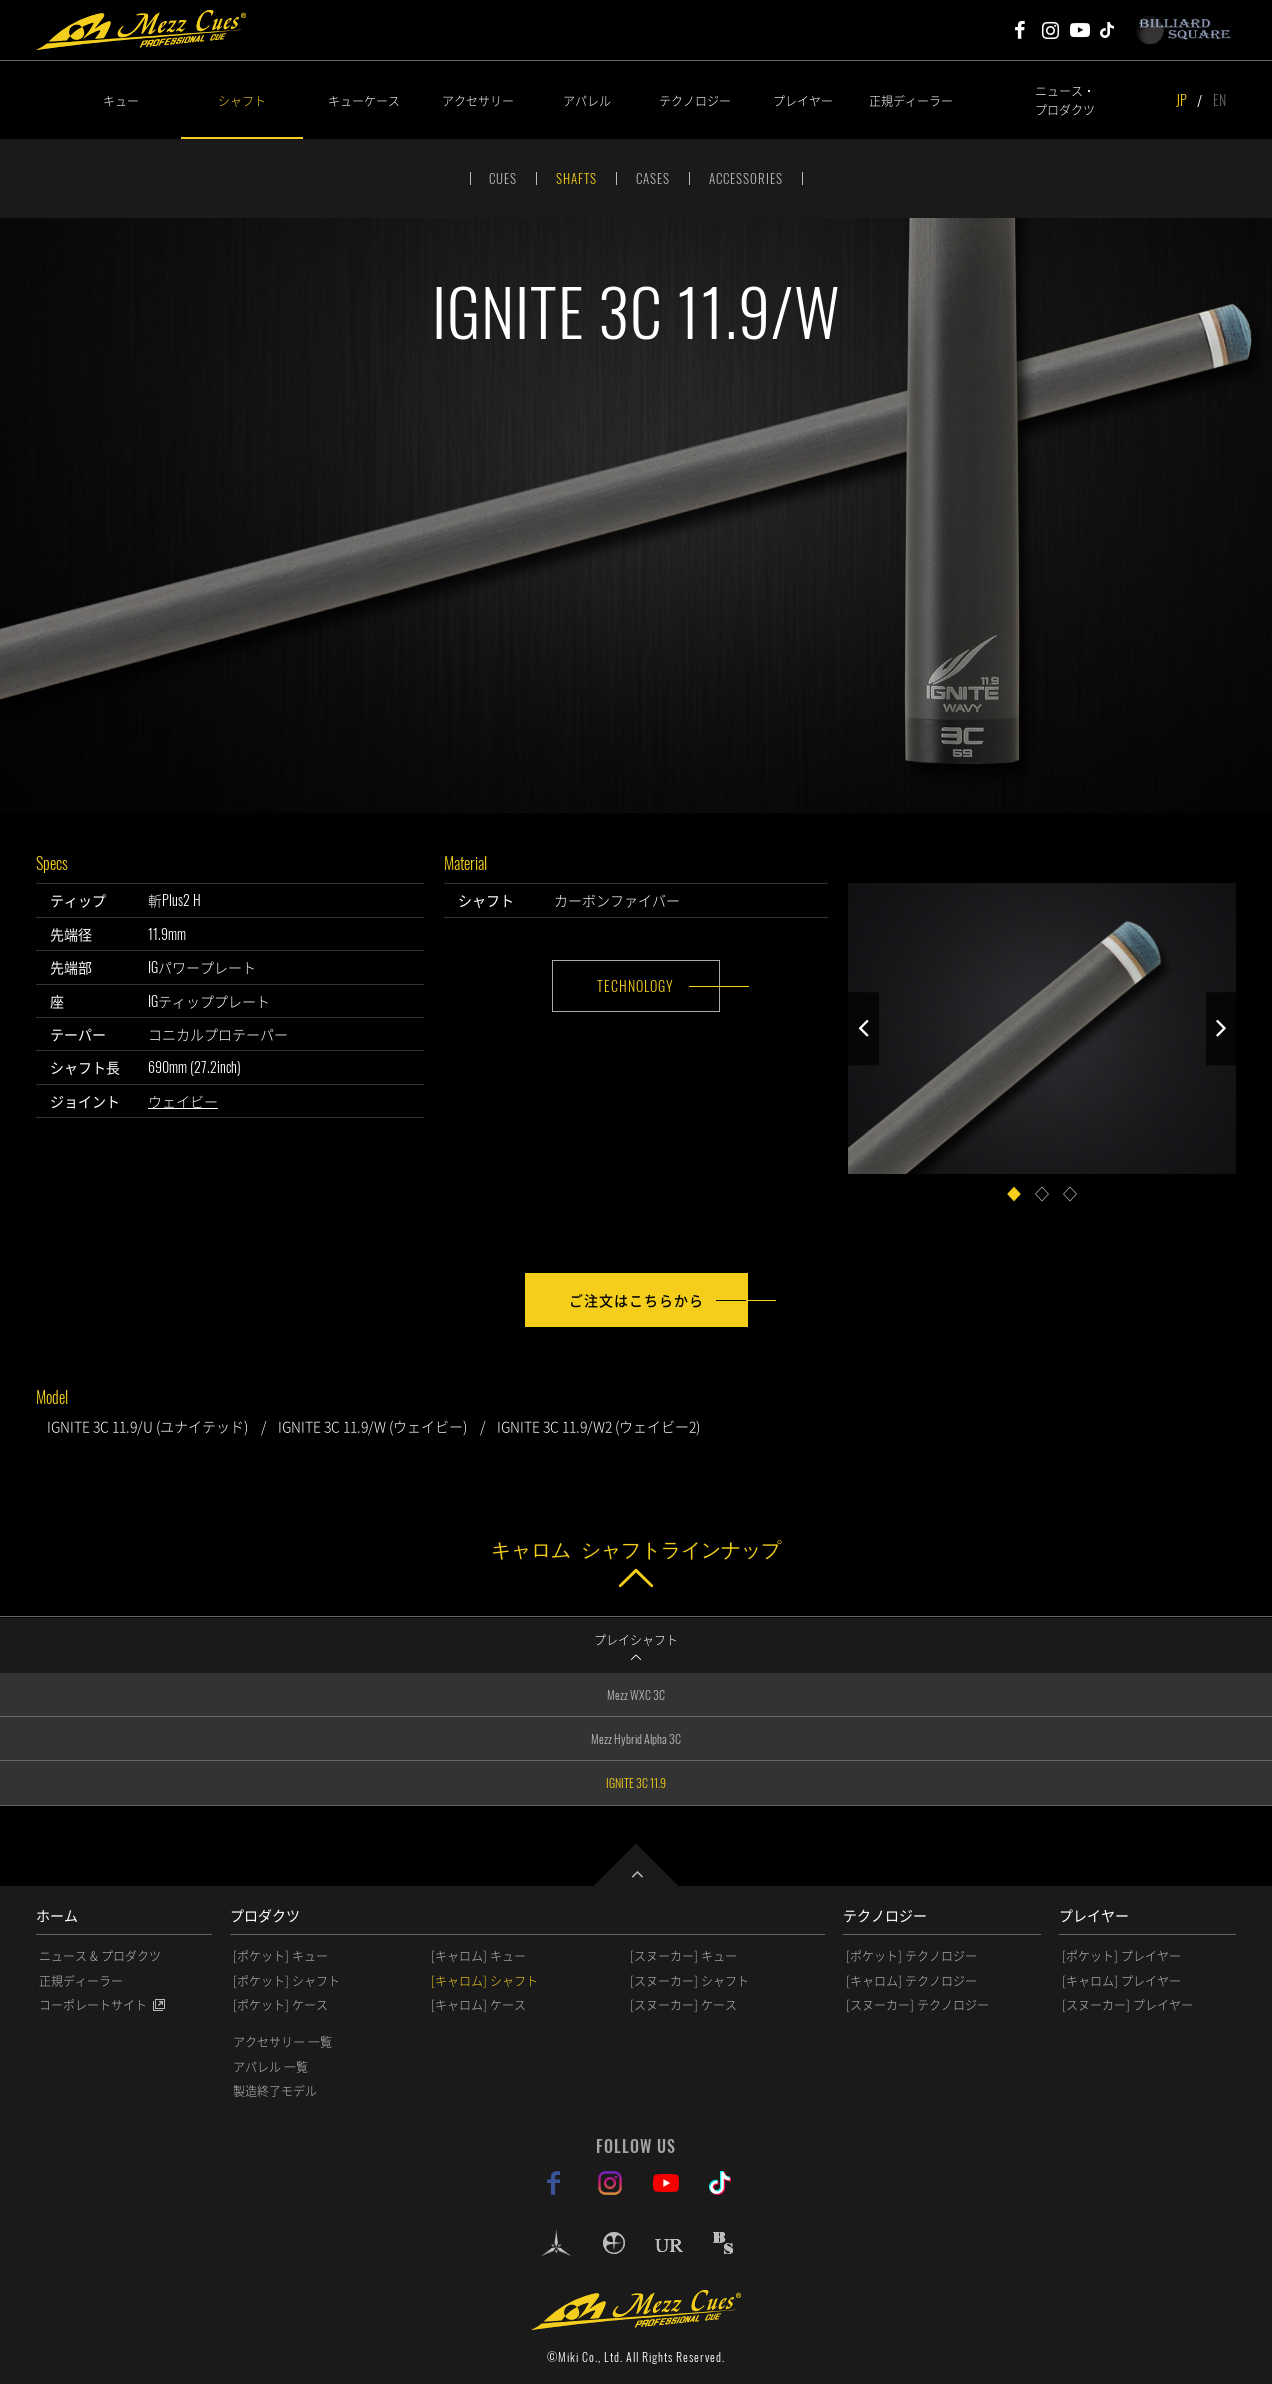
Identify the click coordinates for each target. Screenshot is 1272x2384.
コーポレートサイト (93, 2005)
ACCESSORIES (746, 178)
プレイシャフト (636, 1639)
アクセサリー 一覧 (282, 2042)
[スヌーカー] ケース (683, 2005)
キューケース (364, 100)
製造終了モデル (275, 2091)
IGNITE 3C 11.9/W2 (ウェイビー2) (598, 1426)
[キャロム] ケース (478, 2005)
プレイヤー (803, 100)
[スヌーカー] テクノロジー (917, 2005)
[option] (636, 515)
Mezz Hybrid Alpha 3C (636, 1738)
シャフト (242, 100)
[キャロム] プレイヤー (1121, 1981)
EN (1219, 99)
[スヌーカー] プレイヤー (1127, 2005)
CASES (653, 178)
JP (1181, 99)
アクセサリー (478, 100)
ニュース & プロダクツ (100, 1956)
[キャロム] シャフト (484, 1981)
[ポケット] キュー (280, 1956)
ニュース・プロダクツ (1065, 100)
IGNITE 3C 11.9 (636, 1782)
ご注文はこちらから (636, 1299)
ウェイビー (183, 1100)
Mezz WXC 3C (636, 1694)
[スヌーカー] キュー (683, 1956)
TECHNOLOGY (635, 985)
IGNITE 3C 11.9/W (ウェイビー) (372, 1426)
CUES (503, 178)
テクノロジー (695, 100)
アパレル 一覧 (270, 2067)
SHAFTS (576, 178)
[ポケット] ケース (280, 2005)
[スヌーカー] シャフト (689, 1981)
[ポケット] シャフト (286, 1981)
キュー (121, 100)
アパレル (587, 100)
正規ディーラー (911, 100)
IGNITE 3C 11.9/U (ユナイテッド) (147, 1426)
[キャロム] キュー (478, 1956)
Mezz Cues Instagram (1050, 30)
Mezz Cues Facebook (1020, 30)
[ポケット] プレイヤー (1121, 1956)
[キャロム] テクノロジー (911, 1981)
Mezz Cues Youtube (1080, 30)
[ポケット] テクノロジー (911, 1956)
